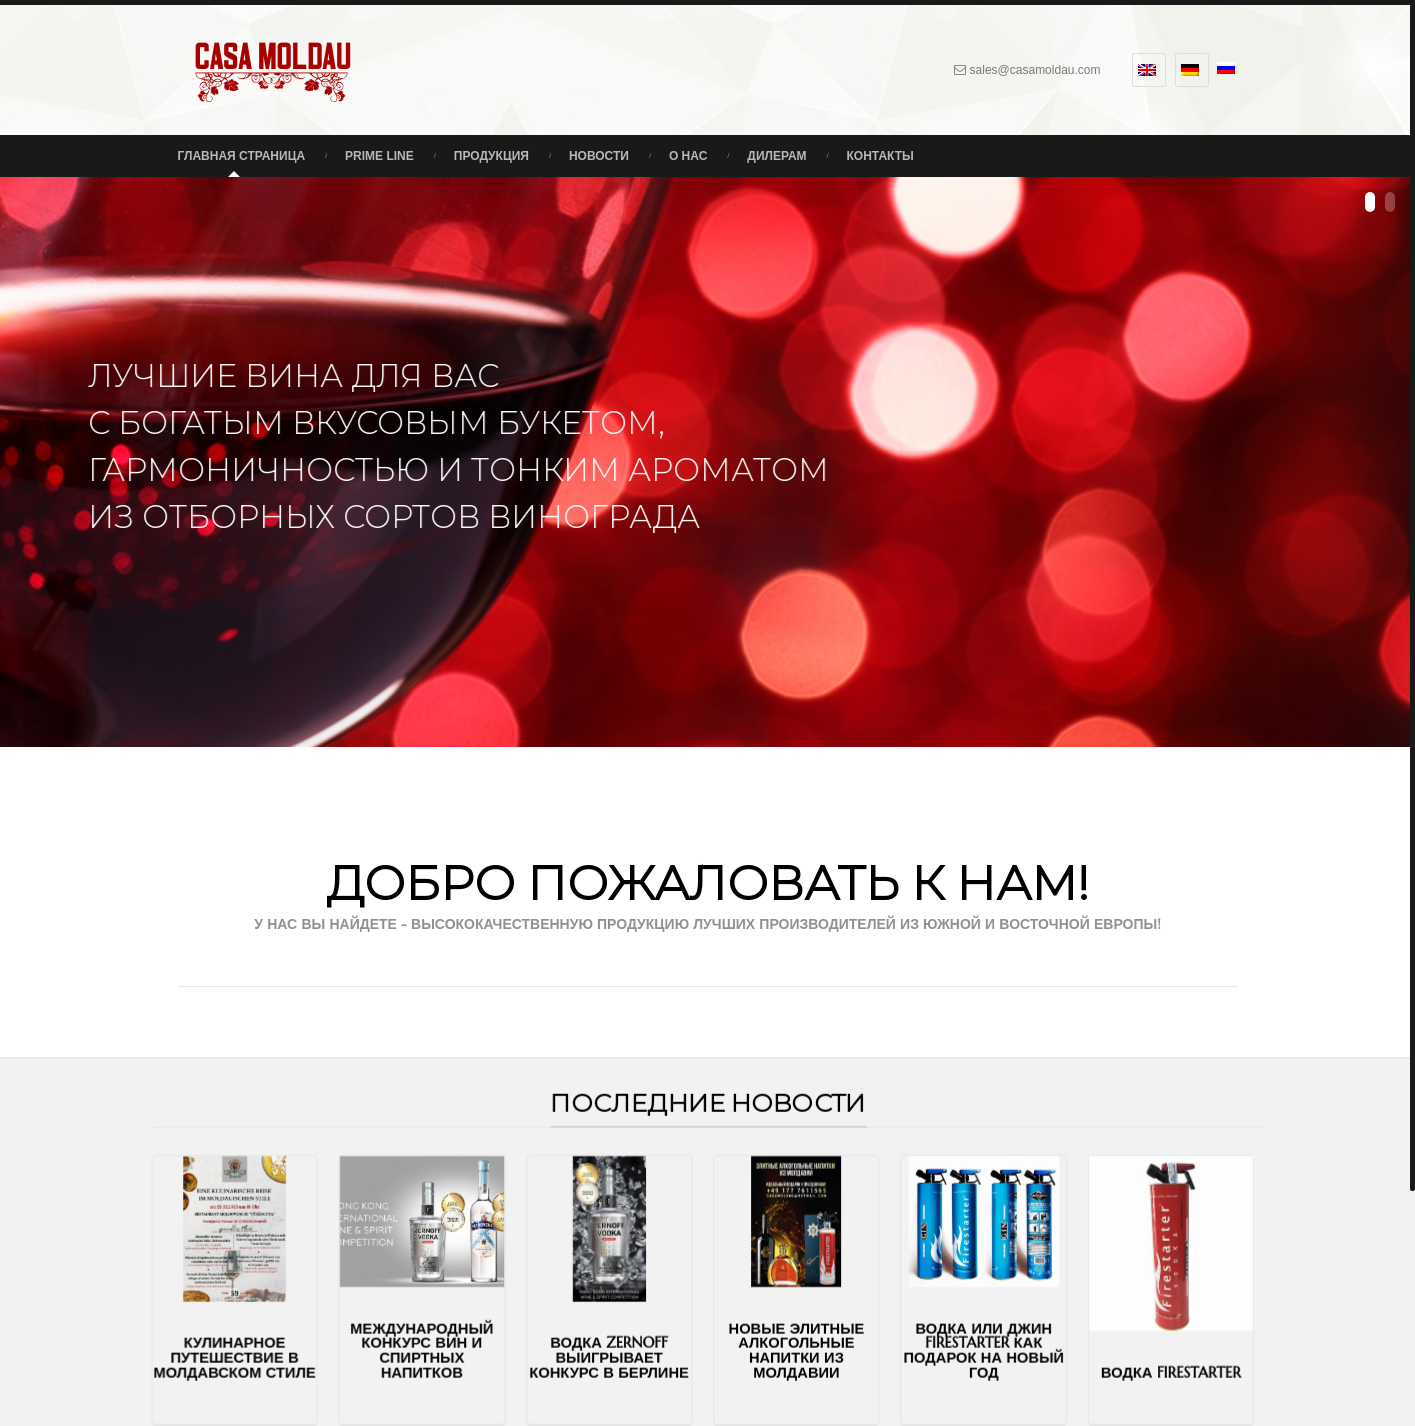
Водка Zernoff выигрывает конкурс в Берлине (635, 1333)
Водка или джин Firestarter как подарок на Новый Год (911, 1327)
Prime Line (379, 156)
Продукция (491, 156)
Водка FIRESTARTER (1048, 1344)
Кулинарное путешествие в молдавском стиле (358, 1333)
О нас (688, 156)
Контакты (880, 156)
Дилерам (776, 156)
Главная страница (242, 156)
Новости (599, 156)
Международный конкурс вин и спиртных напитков (497, 1327)
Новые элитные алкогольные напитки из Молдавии (773, 1327)
